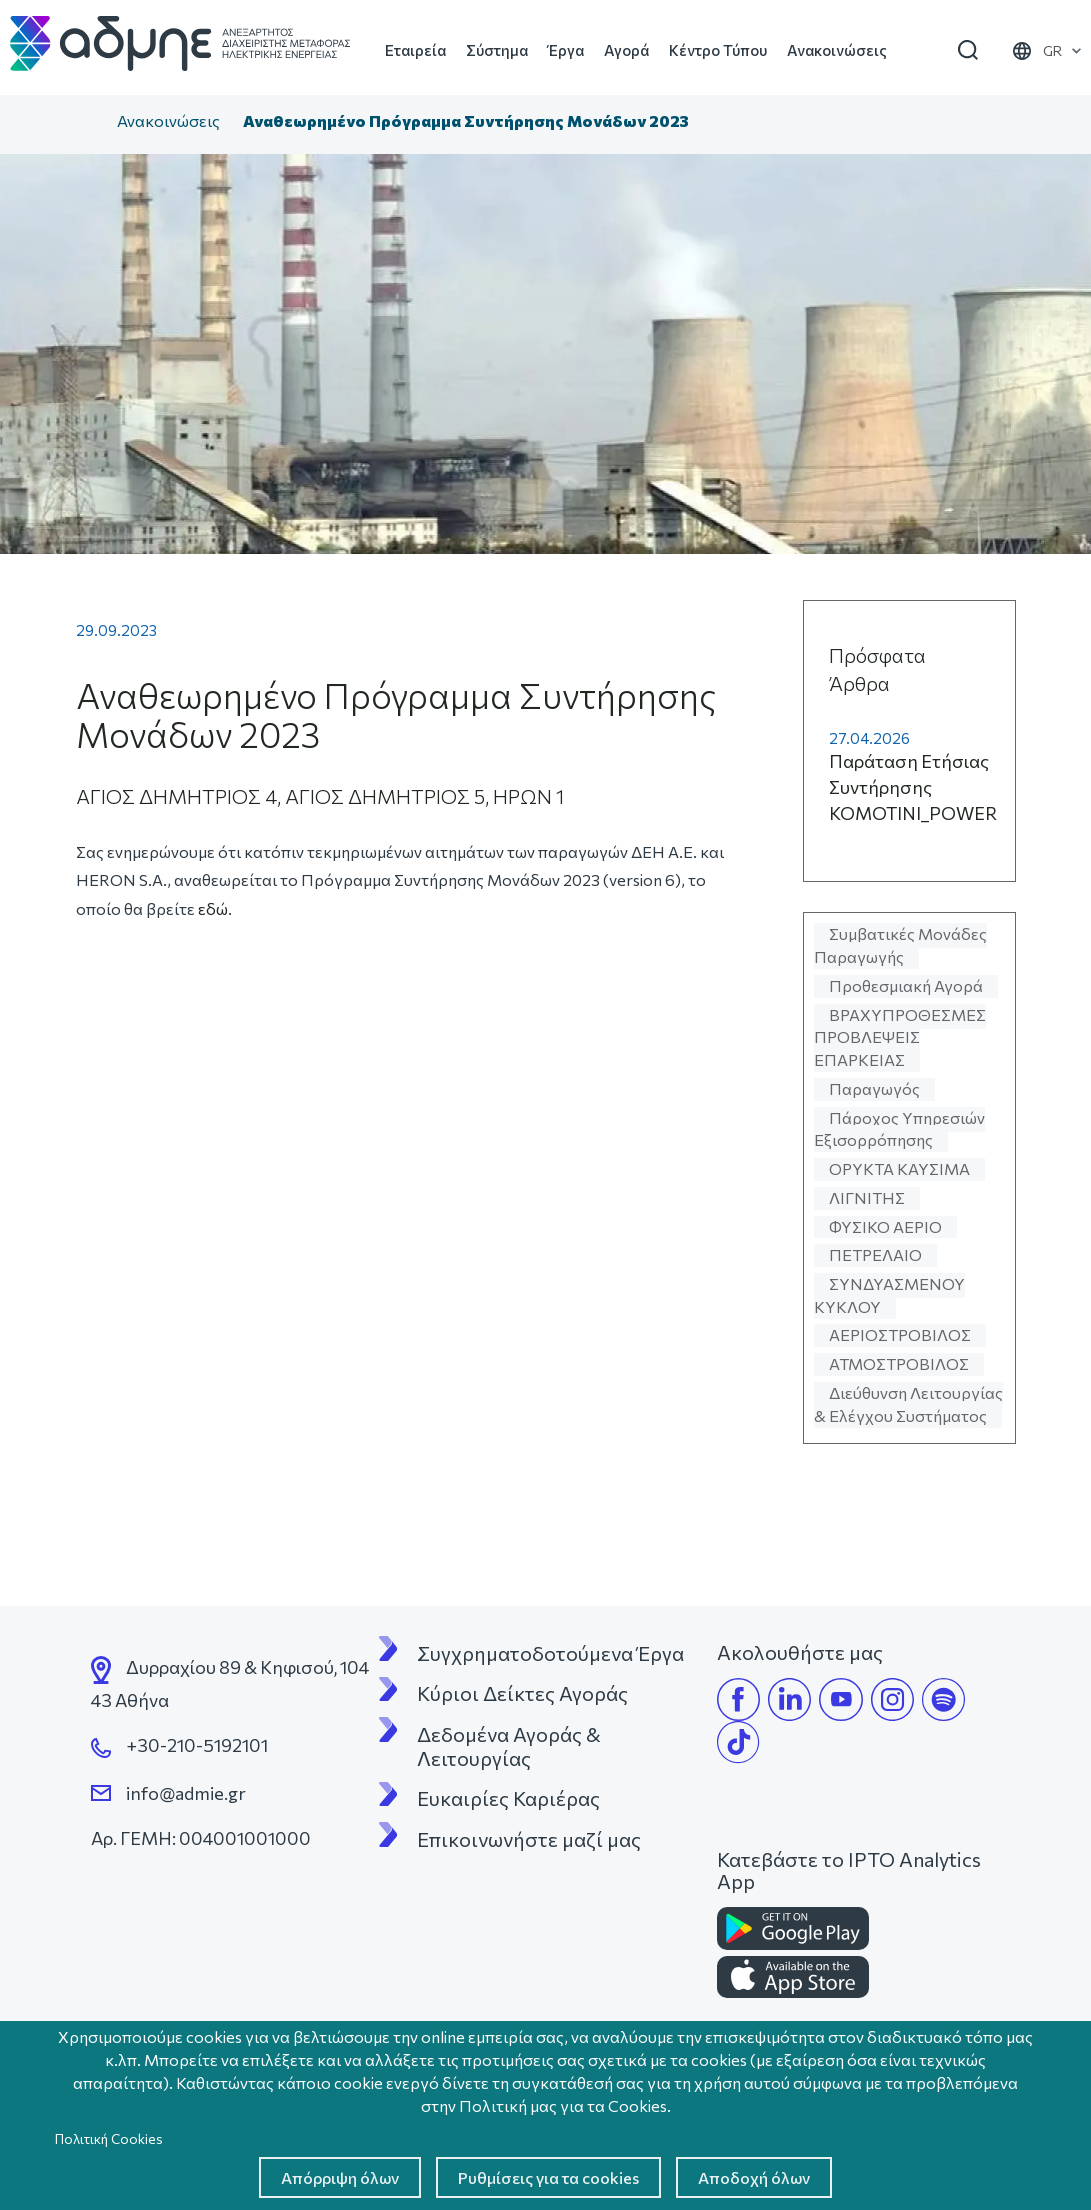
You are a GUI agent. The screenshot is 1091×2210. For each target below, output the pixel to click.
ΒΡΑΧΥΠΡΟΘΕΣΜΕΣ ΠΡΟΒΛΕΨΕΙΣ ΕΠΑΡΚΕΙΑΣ (900, 1037)
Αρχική (85, 123)
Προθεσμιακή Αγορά (906, 985)
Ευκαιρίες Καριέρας (508, 1798)
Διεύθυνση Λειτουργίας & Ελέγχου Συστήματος (908, 1404)
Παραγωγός (874, 1088)
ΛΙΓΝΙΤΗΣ (867, 1197)
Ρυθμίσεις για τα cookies (548, 2177)
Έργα (566, 50)
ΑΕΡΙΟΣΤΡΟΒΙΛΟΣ (900, 1334)
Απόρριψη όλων (340, 2177)
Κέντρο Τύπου (718, 50)
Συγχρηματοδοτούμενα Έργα (550, 1653)
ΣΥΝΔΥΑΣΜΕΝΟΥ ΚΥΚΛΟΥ (889, 1295)
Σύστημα (497, 50)
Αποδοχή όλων (754, 2177)
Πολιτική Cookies (109, 2138)
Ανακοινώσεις (837, 50)
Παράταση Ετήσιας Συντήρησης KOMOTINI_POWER (913, 786)
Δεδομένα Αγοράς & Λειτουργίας (511, 1746)
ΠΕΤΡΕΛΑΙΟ (875, 1254)
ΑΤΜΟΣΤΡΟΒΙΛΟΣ (899, 1363)
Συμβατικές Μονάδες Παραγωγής (900, 945)
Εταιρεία (415, 50)
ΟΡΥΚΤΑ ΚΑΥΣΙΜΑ (899, 1168)
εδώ (213, 908)
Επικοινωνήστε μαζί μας (529, 1839)
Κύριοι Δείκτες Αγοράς (522, 1693)
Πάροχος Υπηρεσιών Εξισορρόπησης (899, 1129)
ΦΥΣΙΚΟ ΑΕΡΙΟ (885, 1226)
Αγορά (626, 50)
